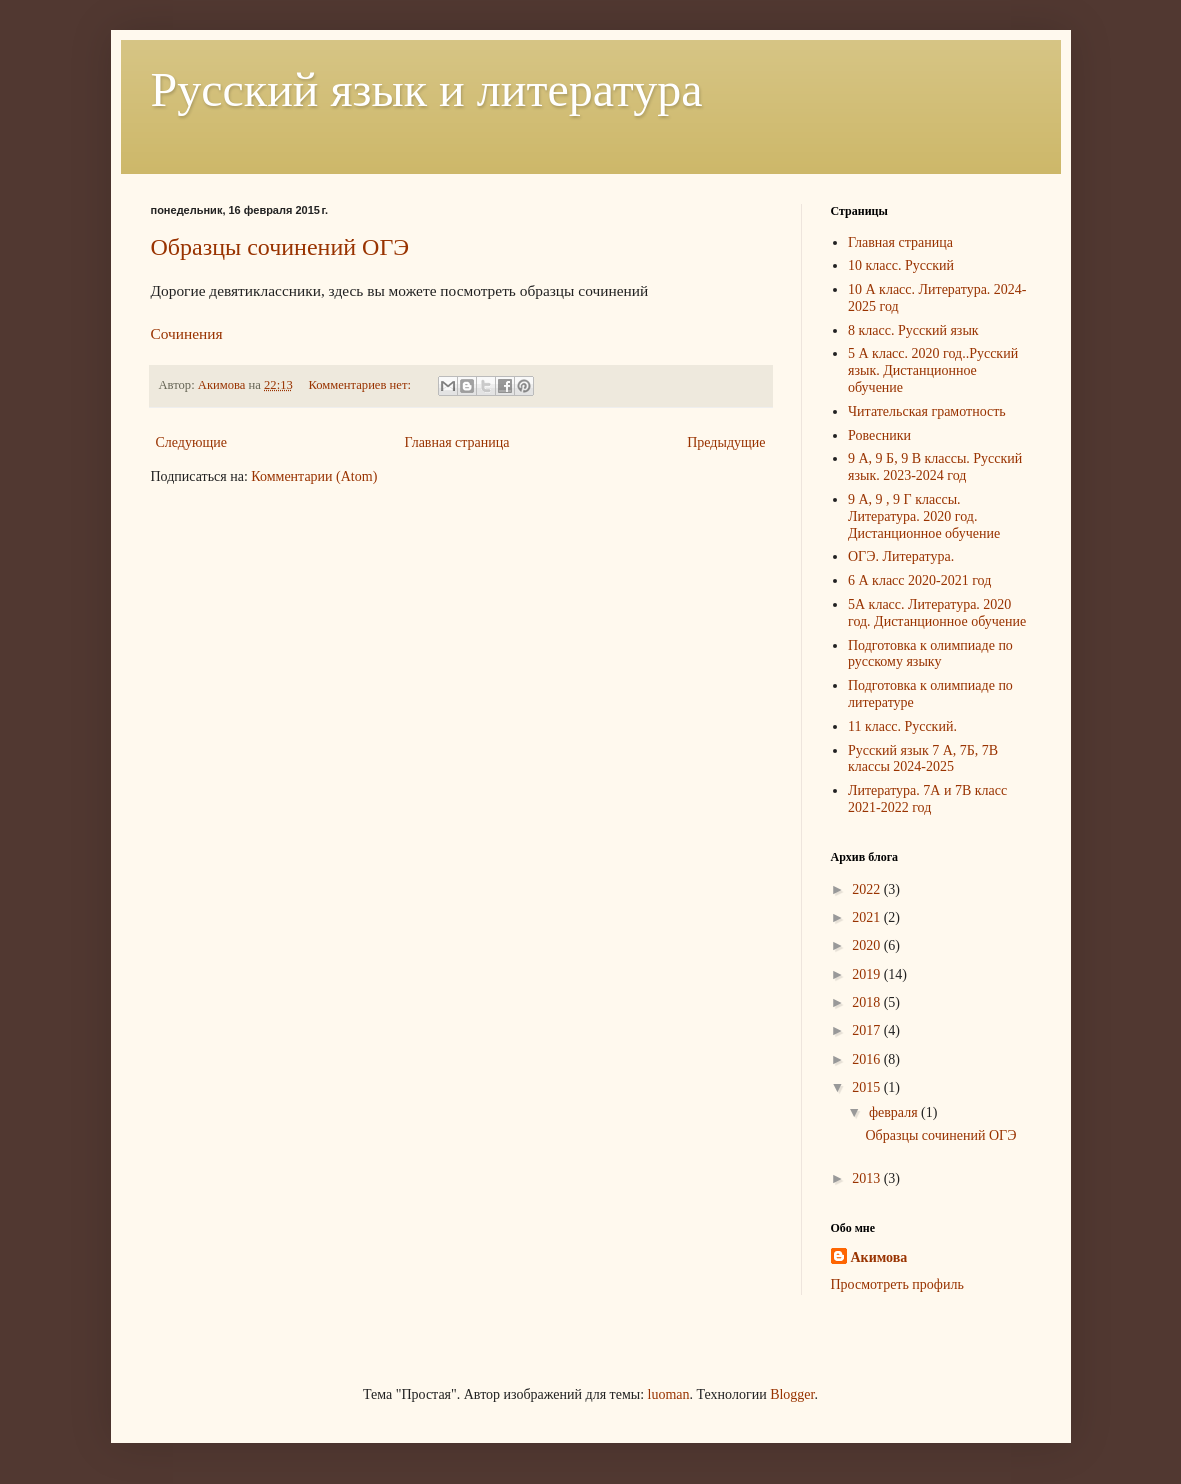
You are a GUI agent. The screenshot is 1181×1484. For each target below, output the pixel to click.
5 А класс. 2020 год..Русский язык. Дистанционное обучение (933, 370)
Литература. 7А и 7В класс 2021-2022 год (927, 799)
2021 (868, 917)
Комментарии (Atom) (314, 476)
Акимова (879, 1257)
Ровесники (879, 435)
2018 (868, 1002)
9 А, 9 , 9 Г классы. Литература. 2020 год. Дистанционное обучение (924, 516)
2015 (868, 1087)
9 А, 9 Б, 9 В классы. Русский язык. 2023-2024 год (935, 467)
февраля (895, 1112)
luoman (669, 1394)
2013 (868, 1178)
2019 (868, 974)
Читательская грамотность (927, 411)
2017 (868, 1030)
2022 (868, 889)
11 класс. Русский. (902, 726)
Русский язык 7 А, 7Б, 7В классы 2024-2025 (923, 759)
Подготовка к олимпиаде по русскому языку (930, 654)
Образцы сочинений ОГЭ (280, 247)
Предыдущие (726, 442)
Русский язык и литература (427, 89)
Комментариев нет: (361, 385)
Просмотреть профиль (897, 1284)
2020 (868, 945)
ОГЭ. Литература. (901, 556)
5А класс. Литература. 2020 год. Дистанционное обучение (937, 613)
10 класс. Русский (901, 265)
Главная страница (457, 442)
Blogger (792, 1394)
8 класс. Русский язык (913, 330)
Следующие (191, 442)
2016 (868, 1059)
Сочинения (187, 333)
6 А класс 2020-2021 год (919, 580)
